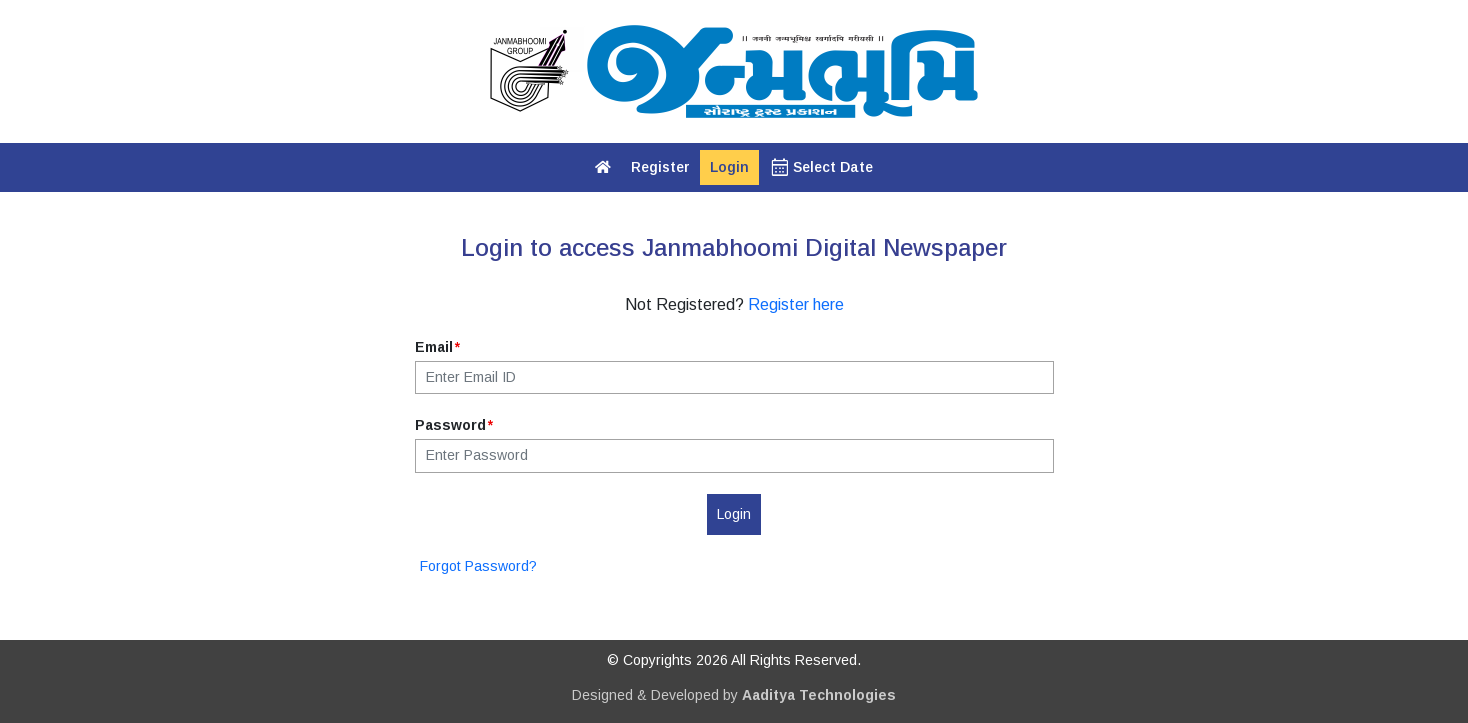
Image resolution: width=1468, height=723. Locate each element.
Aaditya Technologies (819, 695)
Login (729, 167)
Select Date (821, 167)
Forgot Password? (478, 566)
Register (660, 167)
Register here (796, 304)
